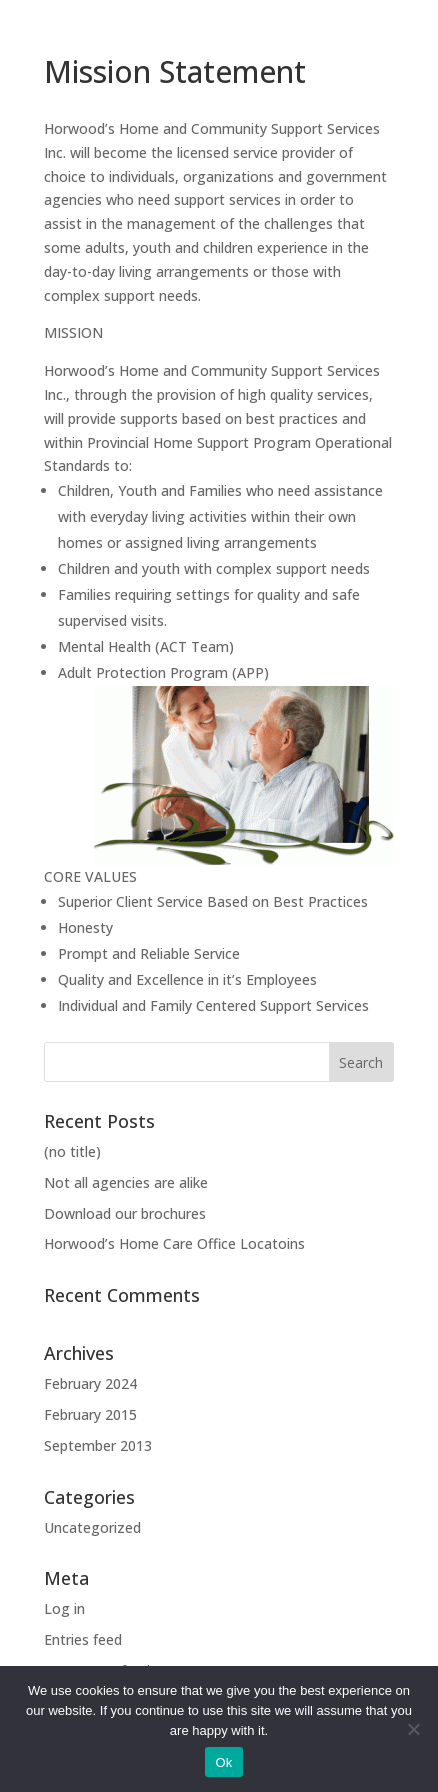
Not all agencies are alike (126, 1182)
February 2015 (90, 1414)
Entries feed (83, 1639)
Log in (64, 1608)
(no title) (72, 1151)
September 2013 (98, 1445)
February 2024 (90, 1383)
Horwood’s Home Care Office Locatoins (174, 1243)
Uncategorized (92, 1527)
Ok (223, 1762)
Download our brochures (125, 1213)
